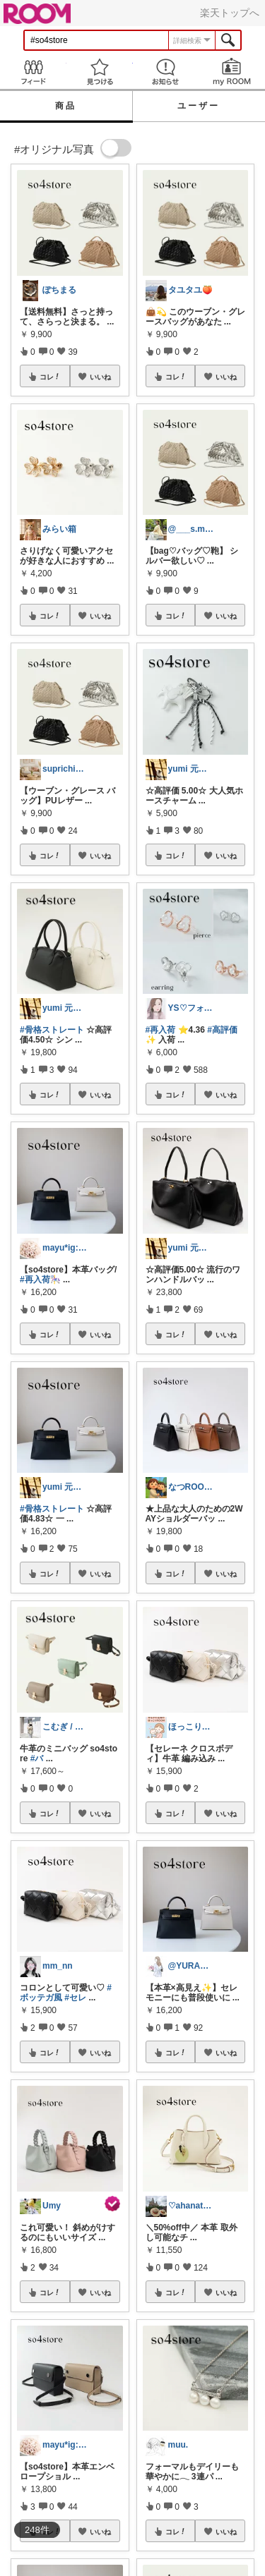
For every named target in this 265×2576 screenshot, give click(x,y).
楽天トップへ (229, 12)
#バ (37, 1758)
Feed (33, 71)
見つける (99, 71)
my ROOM (232, 71)
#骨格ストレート (52, 1030)
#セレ (75, 1998)
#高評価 (222, 1030)
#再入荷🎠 (40, 1279)
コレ (50, 376)
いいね (100, 376)
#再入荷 (161, 1030)
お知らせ (166, 71)
